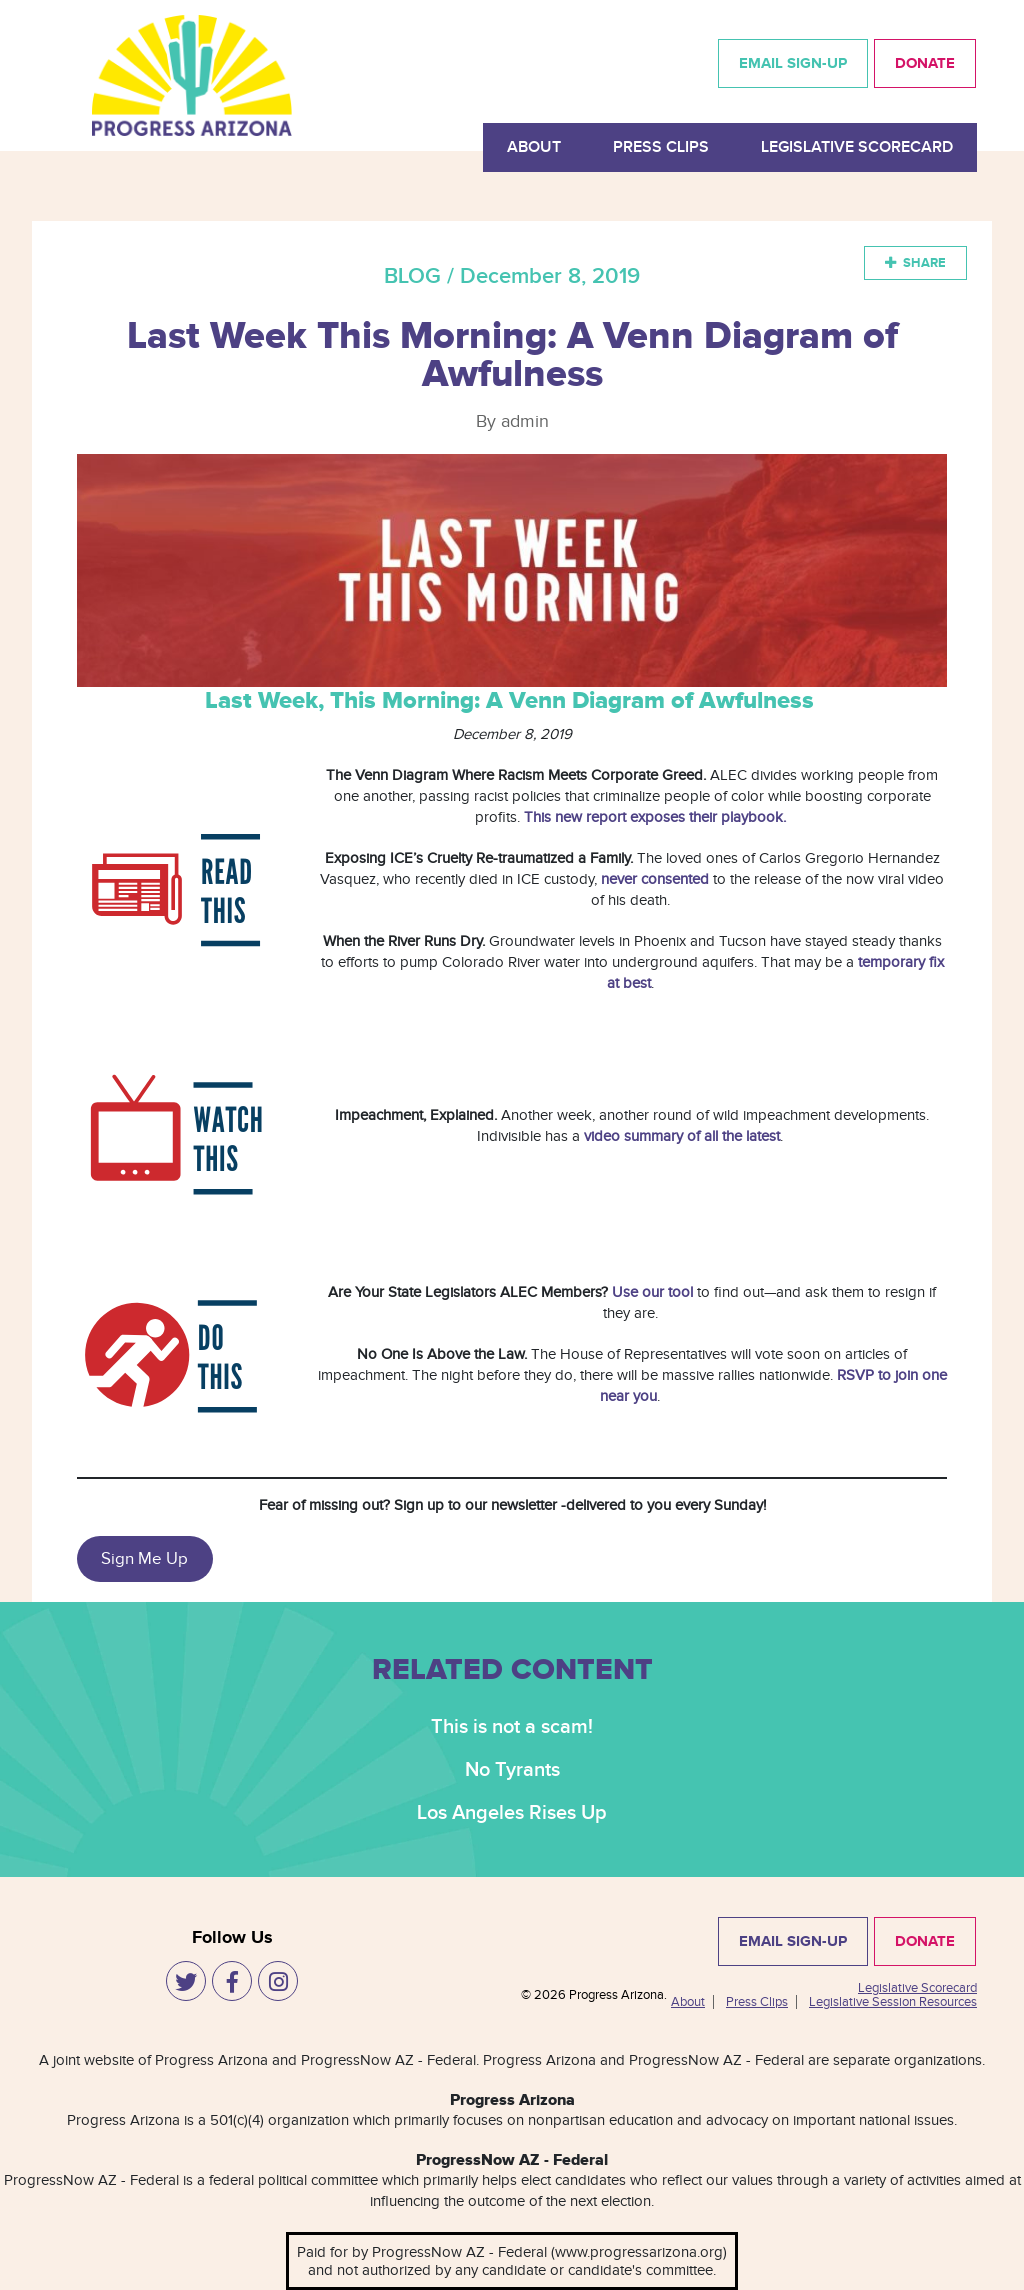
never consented (655, 879)
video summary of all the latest (682, 1136)
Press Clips (661, 147)
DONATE (925, 63)
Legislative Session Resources (893, 2002)
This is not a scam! (512, 1727)
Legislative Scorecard (857, 147)
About (534, 147)
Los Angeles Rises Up (512, 1813)
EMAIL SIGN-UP (793, 63)
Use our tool (652, 1292)
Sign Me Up (144, 1559)
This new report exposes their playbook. (655, 817)
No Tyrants (512, 1770)
